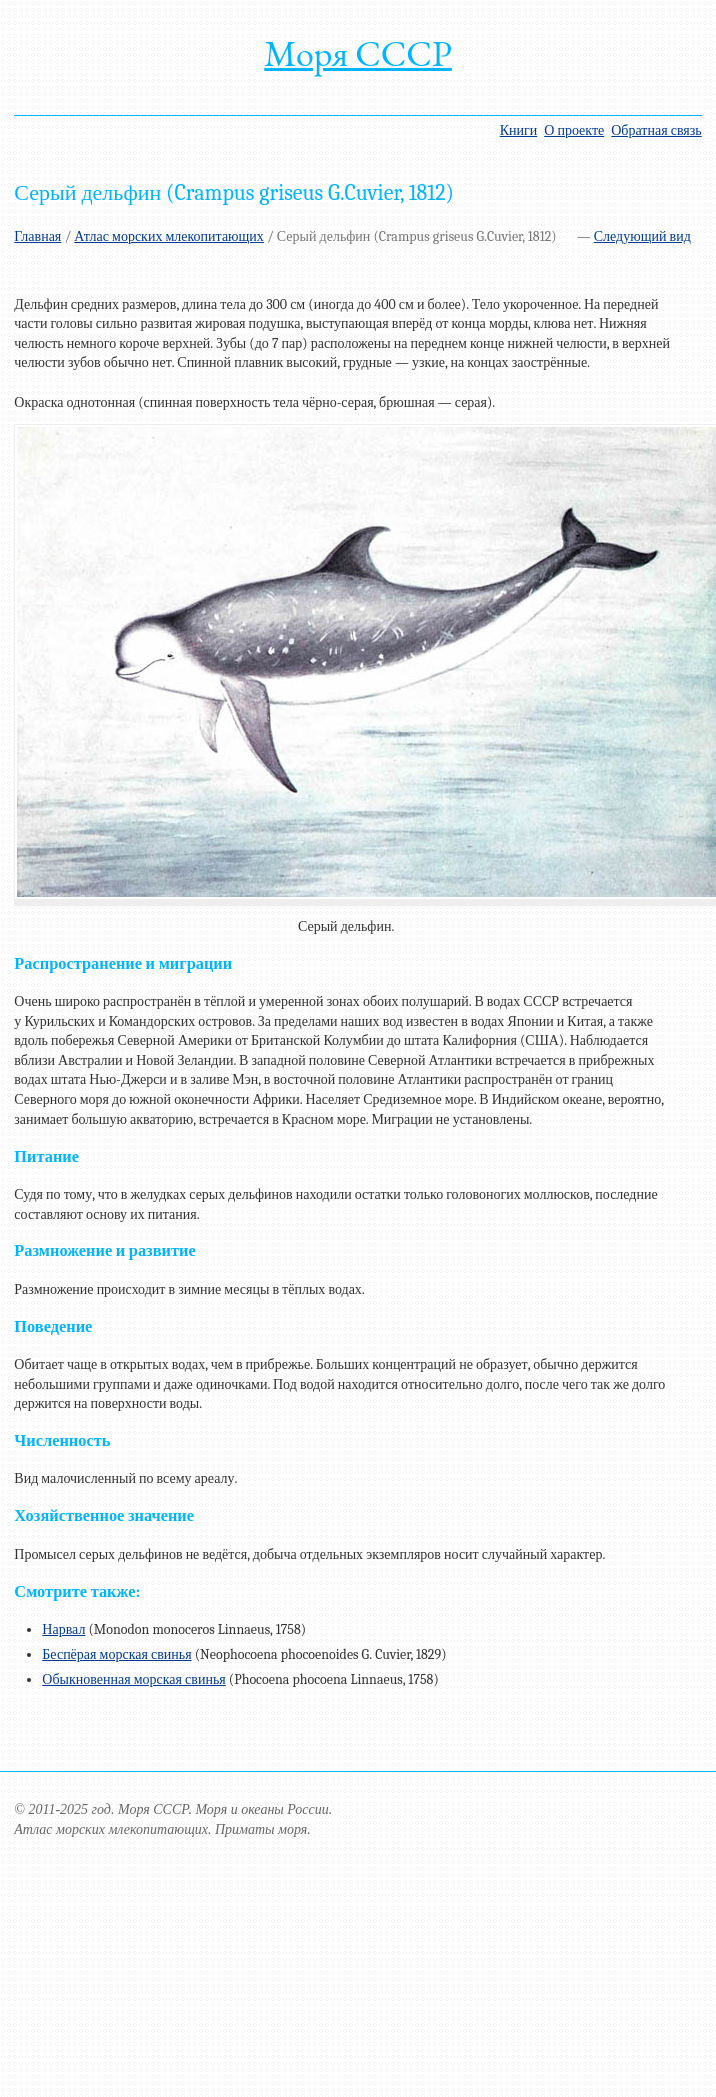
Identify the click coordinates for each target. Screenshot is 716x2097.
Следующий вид (642, 236)
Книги (519, 130)
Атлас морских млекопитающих (169, 236)
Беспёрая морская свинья (116, 1654)
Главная (37, 236)
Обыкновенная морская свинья (133, 1679)
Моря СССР (358, 53)
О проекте (574, 130)
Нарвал (63, 1629)
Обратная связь (656, 130)
